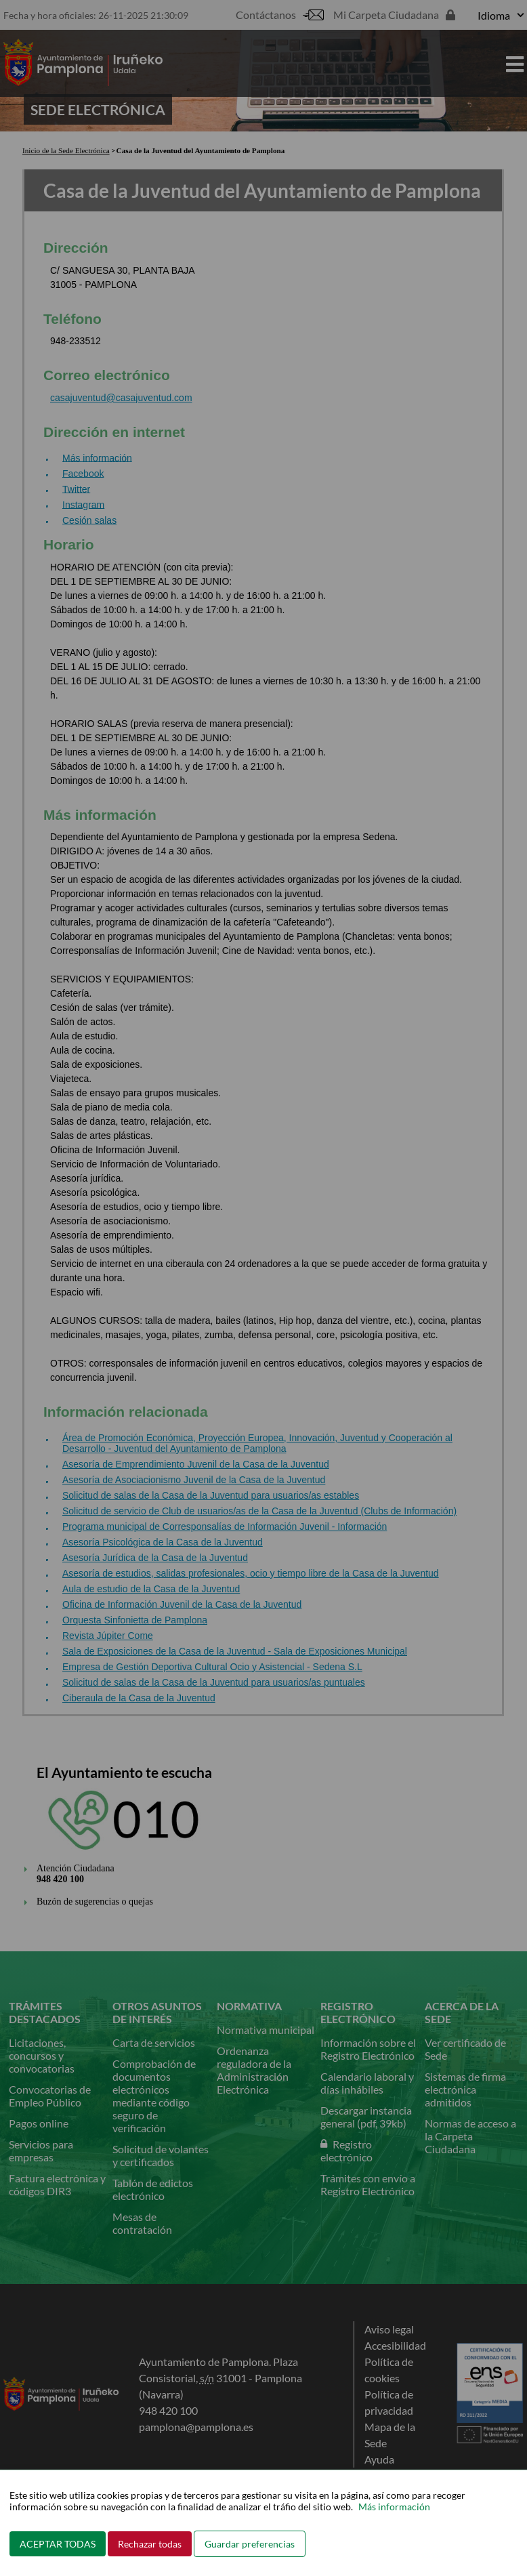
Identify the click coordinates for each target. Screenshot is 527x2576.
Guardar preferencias (250, 2544)
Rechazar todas (150, 2544)
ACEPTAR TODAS (58, 2544)
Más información (394, 2506)
